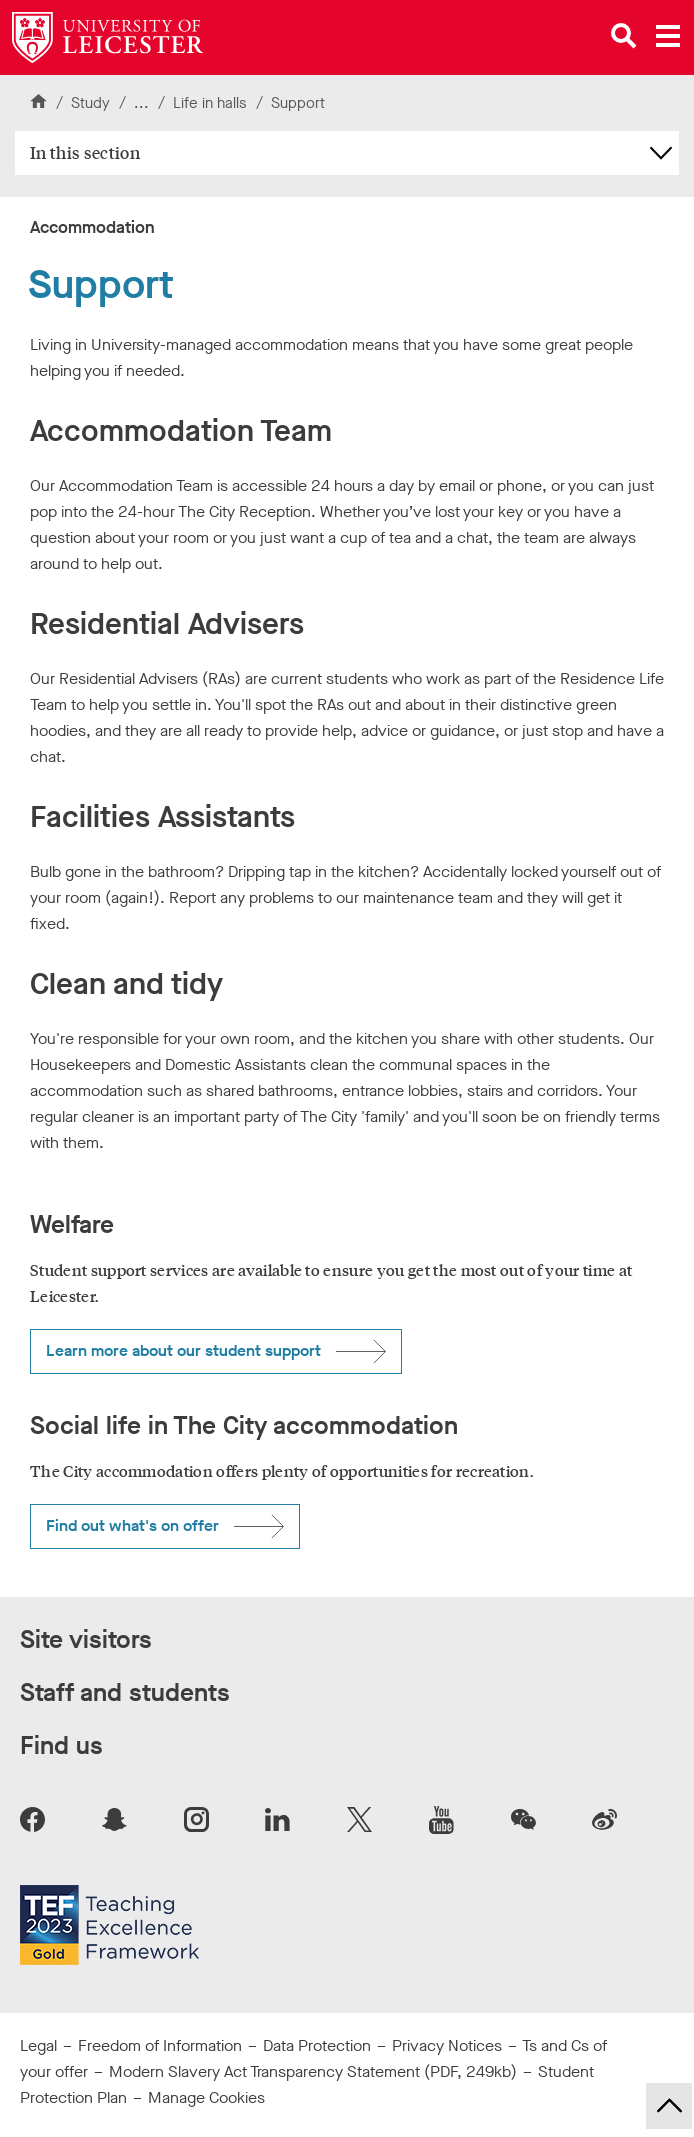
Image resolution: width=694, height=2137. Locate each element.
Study (90, 103)
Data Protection (317, 2045)
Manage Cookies (206, 2097)
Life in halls (212, 103)
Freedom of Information (160, 2045)
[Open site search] (624, 36)
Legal (38, 2045)
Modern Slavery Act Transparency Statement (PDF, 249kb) (313, 2071)
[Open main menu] (668, 36)
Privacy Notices (447, 2045)
